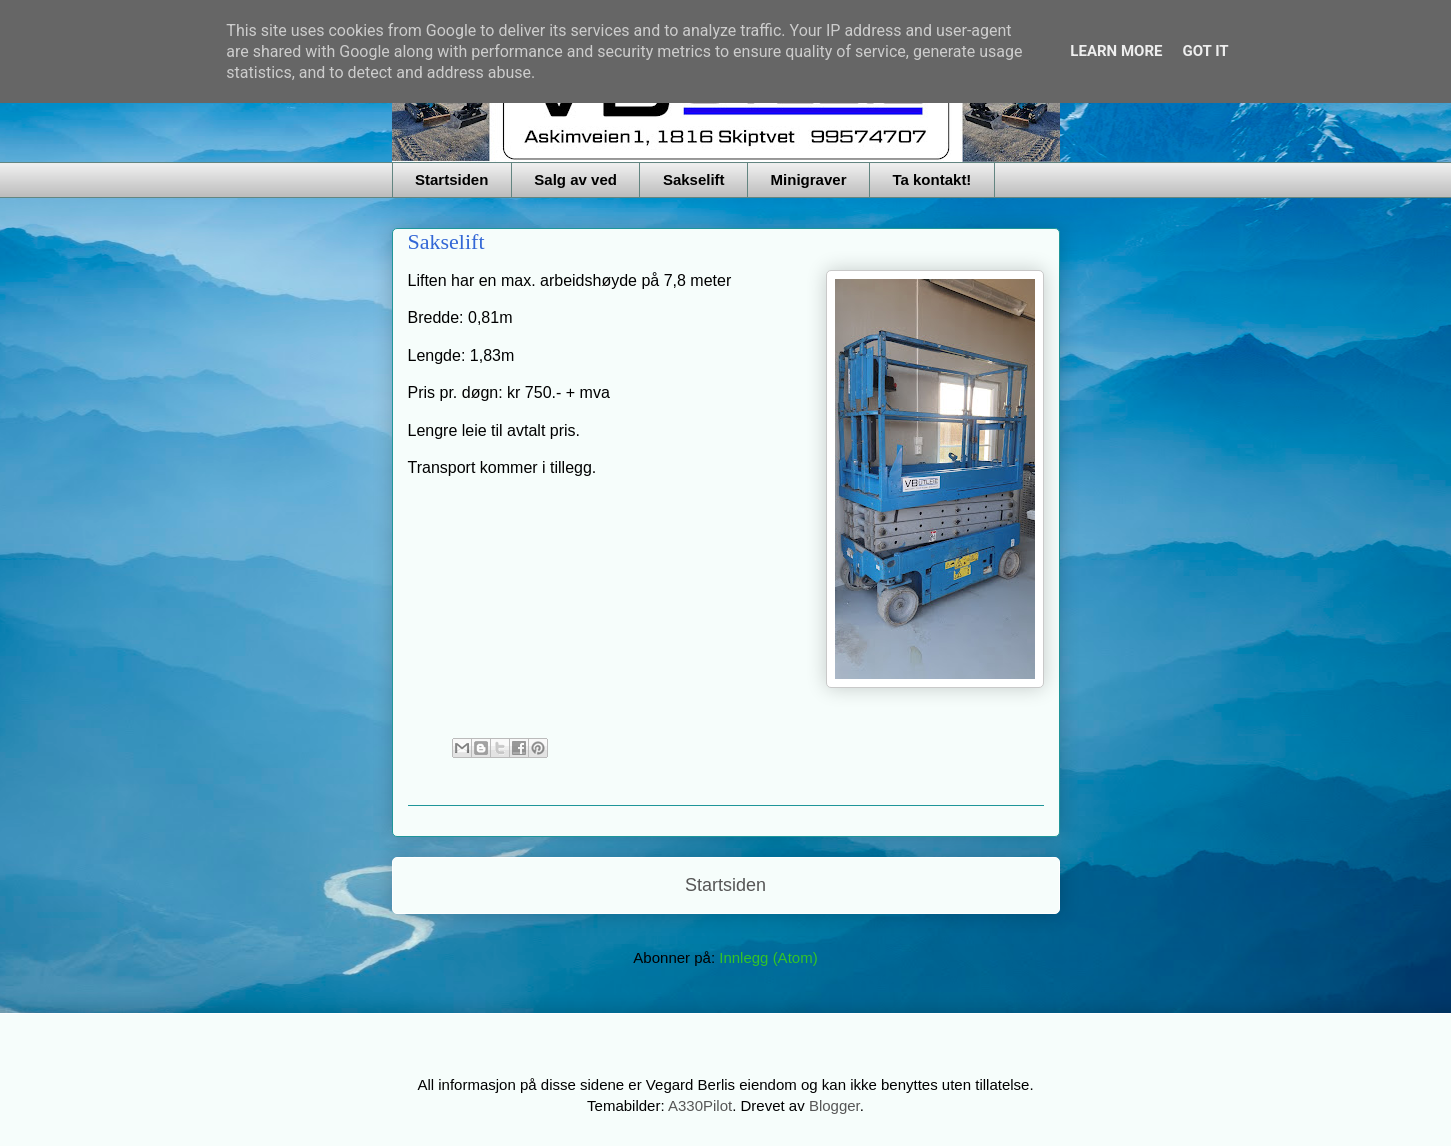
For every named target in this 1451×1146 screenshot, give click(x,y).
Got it (1205, 51)
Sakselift (694, 179)
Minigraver (809, 179)
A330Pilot (700, 1105)
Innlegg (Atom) (768, 957)
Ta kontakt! (931, 179)
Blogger (834, 1105)
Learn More (1116, 51)
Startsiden (451, 179)
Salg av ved (575, 179)
